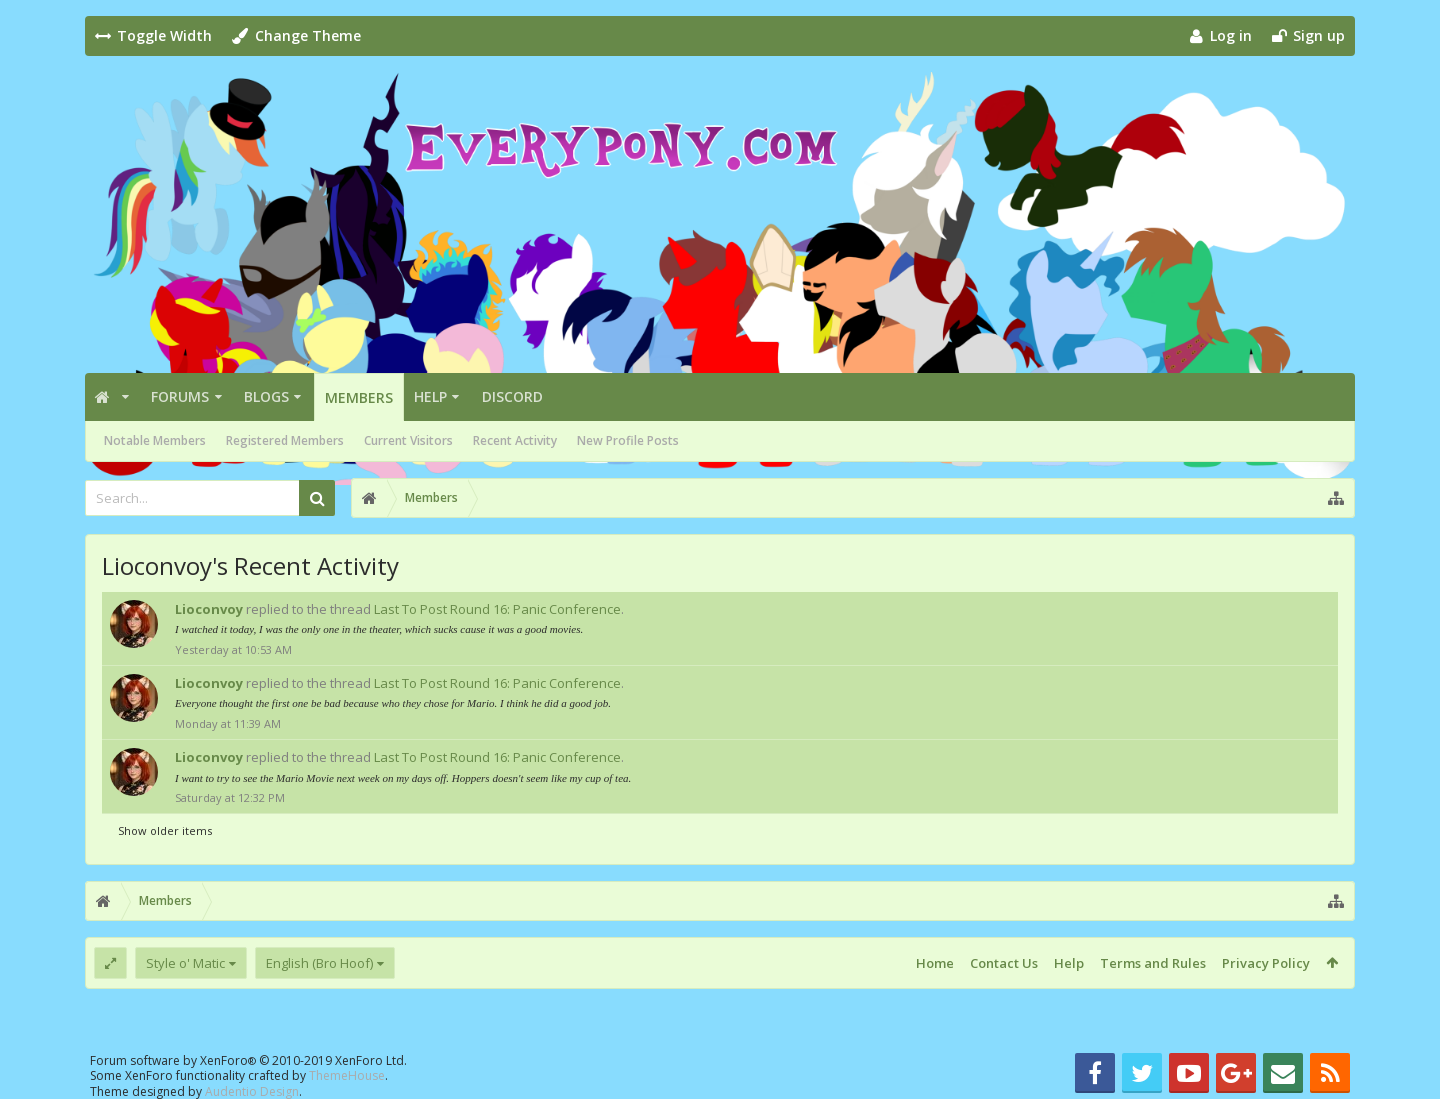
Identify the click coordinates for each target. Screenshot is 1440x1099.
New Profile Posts (628, 440)
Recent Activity (515, 440)
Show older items (165, 830)
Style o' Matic (185, 963)
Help (430, 396)
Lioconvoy (209, 609)
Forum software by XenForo (248, 1060)
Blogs (266, 396)
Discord (512, 396)
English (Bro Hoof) (319, 963)
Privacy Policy (1266, 963)
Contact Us (1004, 963)
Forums (180, 396)
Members (359, 397)
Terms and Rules (1153, 963)
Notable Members (155, 440)
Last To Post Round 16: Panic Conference (497, 609)
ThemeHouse (347, 1075)
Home (935, 963)
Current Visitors (408, 440)
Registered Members (285, 440)
